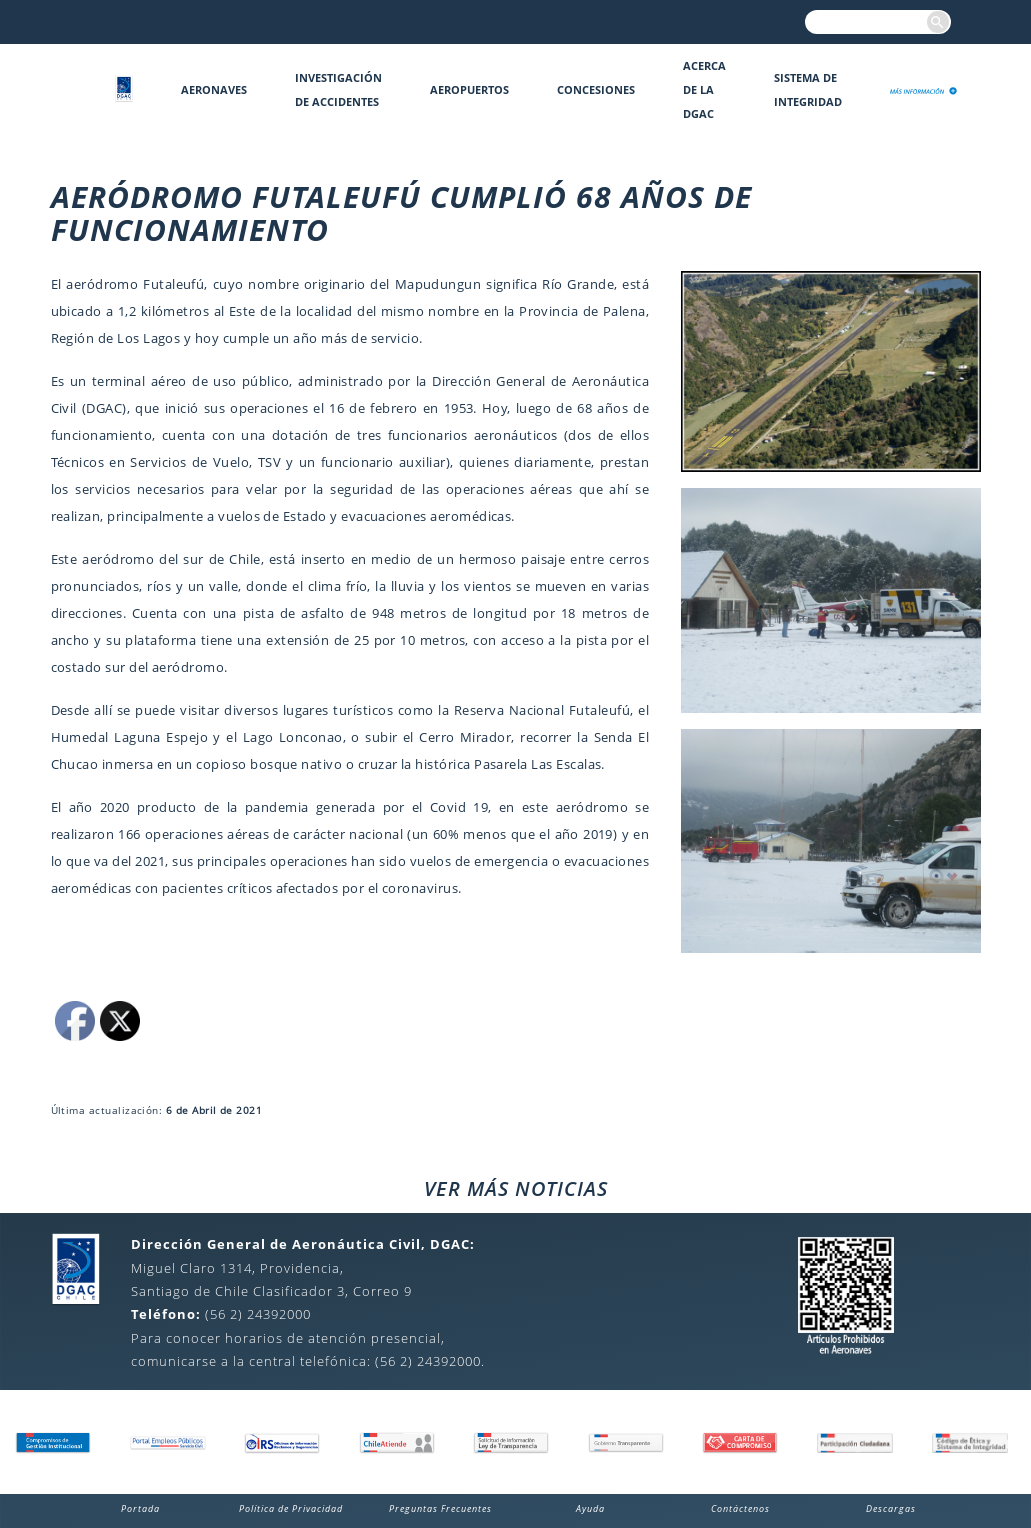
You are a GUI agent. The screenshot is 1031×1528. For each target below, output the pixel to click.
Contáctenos (740, 1508)
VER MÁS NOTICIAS (516, 1188)
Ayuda (590, 1508)
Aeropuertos (469, 89)
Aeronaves (214, 89)
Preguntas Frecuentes (440, 1508)
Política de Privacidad (291, 1508)
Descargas (891, 1508)
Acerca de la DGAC (704, 89)
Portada (140, 1508)
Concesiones (596, 89)
